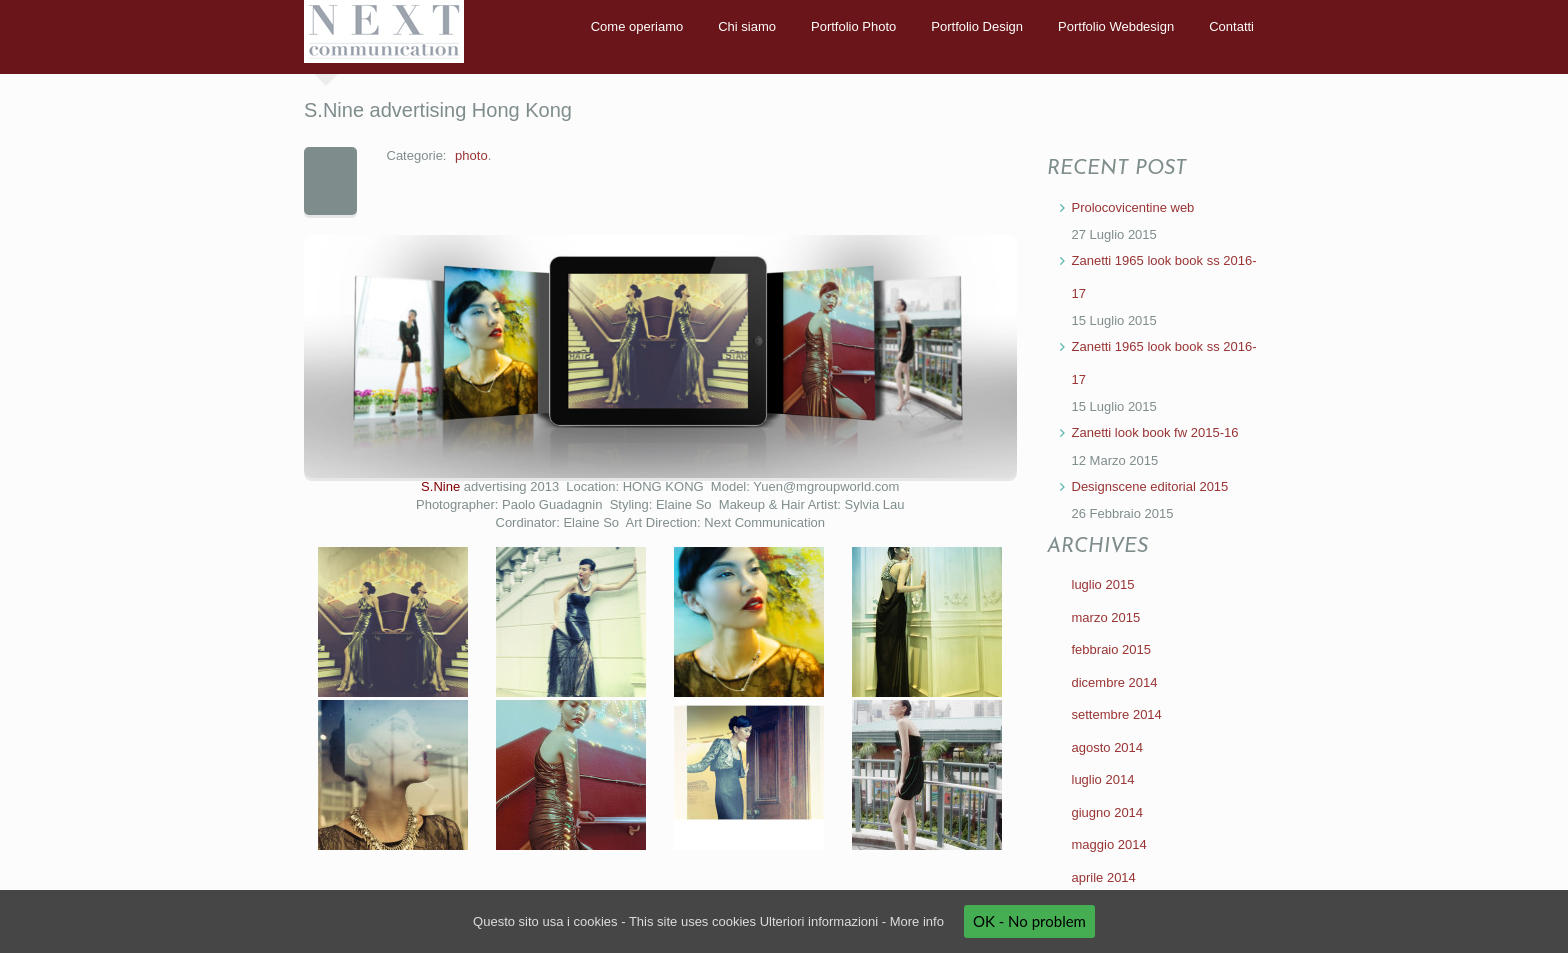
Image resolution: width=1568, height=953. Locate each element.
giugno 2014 (1108, 812)
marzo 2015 (1106, 617)
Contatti (1231, 26)
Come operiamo (637, 26)
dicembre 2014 (1115, 682)
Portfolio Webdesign (1116, 26)
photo (471, 155)
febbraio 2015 (1112, 649)
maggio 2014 (1109, 844)
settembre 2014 (1117, 714)
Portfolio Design (977, 26)
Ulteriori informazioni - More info (852, 921)
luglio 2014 (1103, 779)
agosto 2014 (1108, 747)
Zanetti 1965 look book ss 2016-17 (1164, 277)
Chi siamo (747, 26)
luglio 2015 (1103, 584)
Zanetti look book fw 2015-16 (1155, 432)
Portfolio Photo (853, 26)
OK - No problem (1029, 921)
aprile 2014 (1104, 877)
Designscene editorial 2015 (1150, 486)
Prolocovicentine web (1133, 207)
